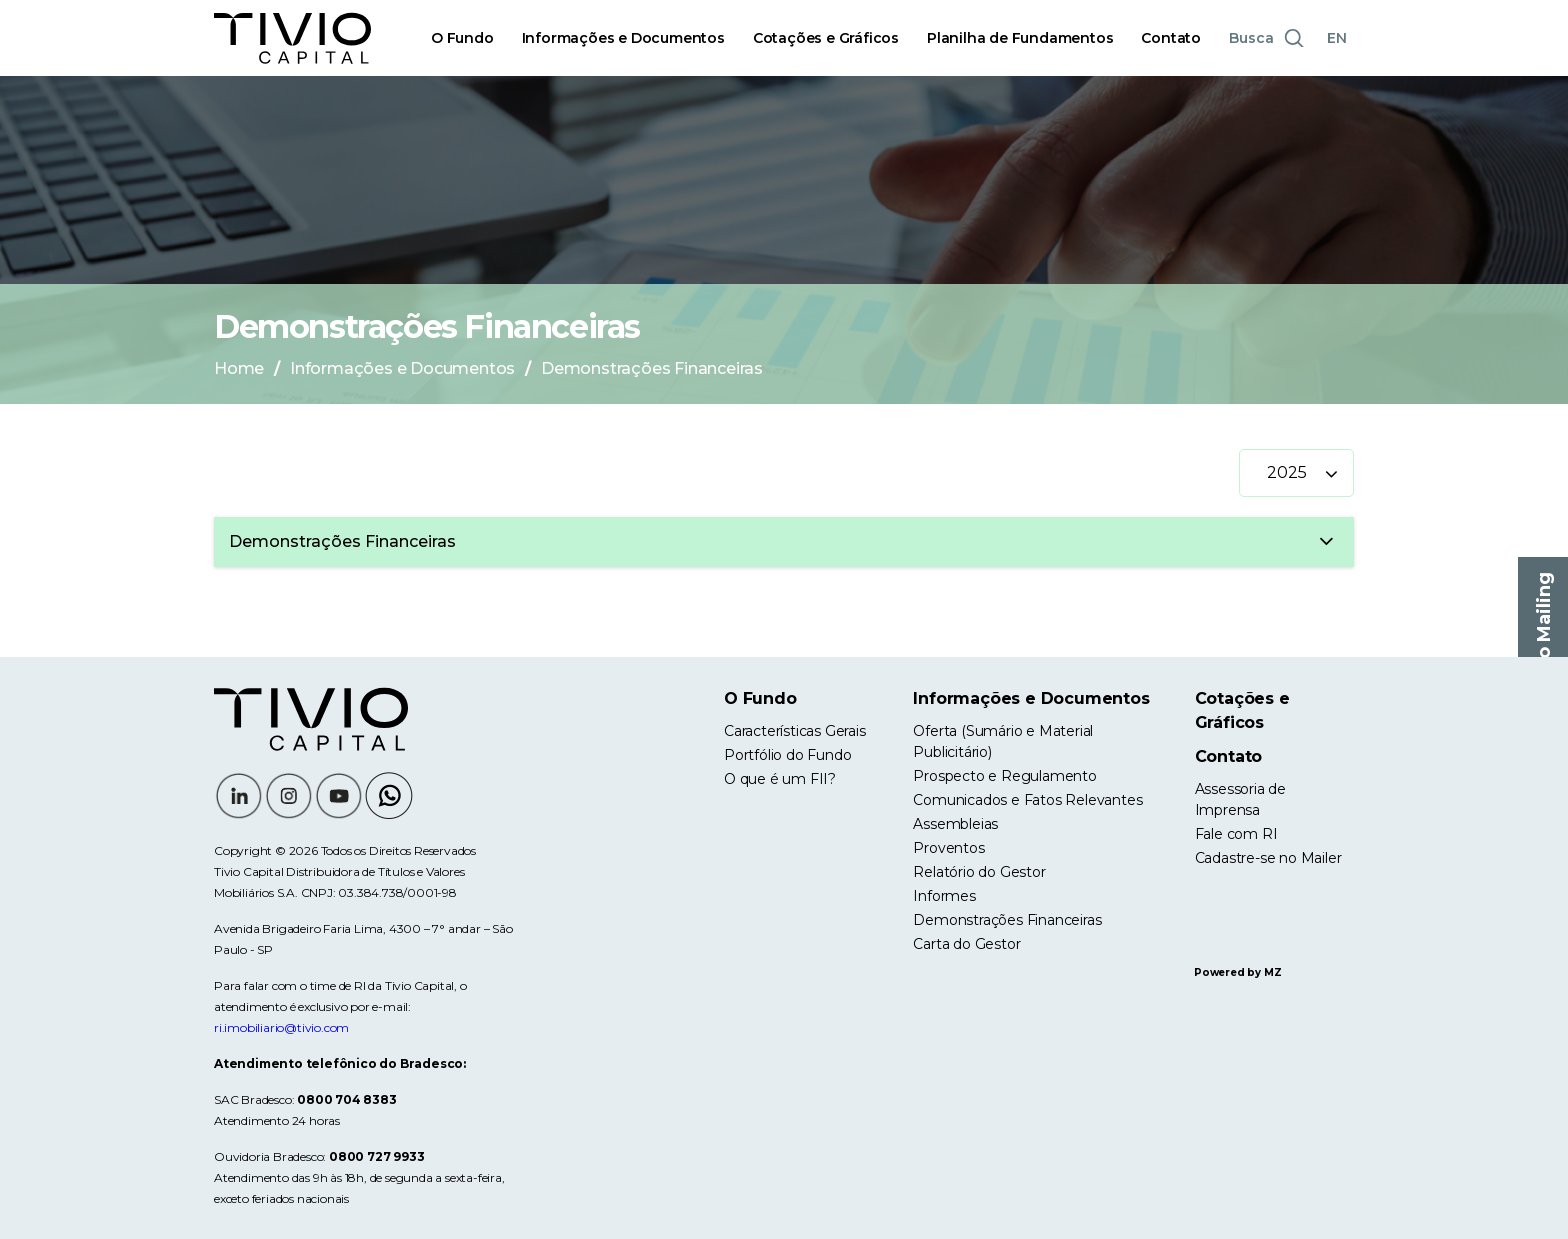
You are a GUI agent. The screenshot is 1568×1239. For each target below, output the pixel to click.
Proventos (948, 848)
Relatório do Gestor (979, 872)
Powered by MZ (1237, 972)
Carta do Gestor (966, 944)
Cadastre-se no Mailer (1268, 858)
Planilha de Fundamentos (1020, 38)
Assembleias (955, 824)
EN (1337, 38)
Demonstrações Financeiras (1007, 920)
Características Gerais (795, 731)
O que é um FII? (780, 779)
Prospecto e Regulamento (1004, 776)
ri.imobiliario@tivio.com (281, 1027)
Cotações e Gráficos (826, 38)
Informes (944, 896)
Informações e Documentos (623, 38)
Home (239, 368)
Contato (1171, 38)
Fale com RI (1236, 834)
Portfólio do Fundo (787, 755)
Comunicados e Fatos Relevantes (1027, 800)
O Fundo (462, 38)
